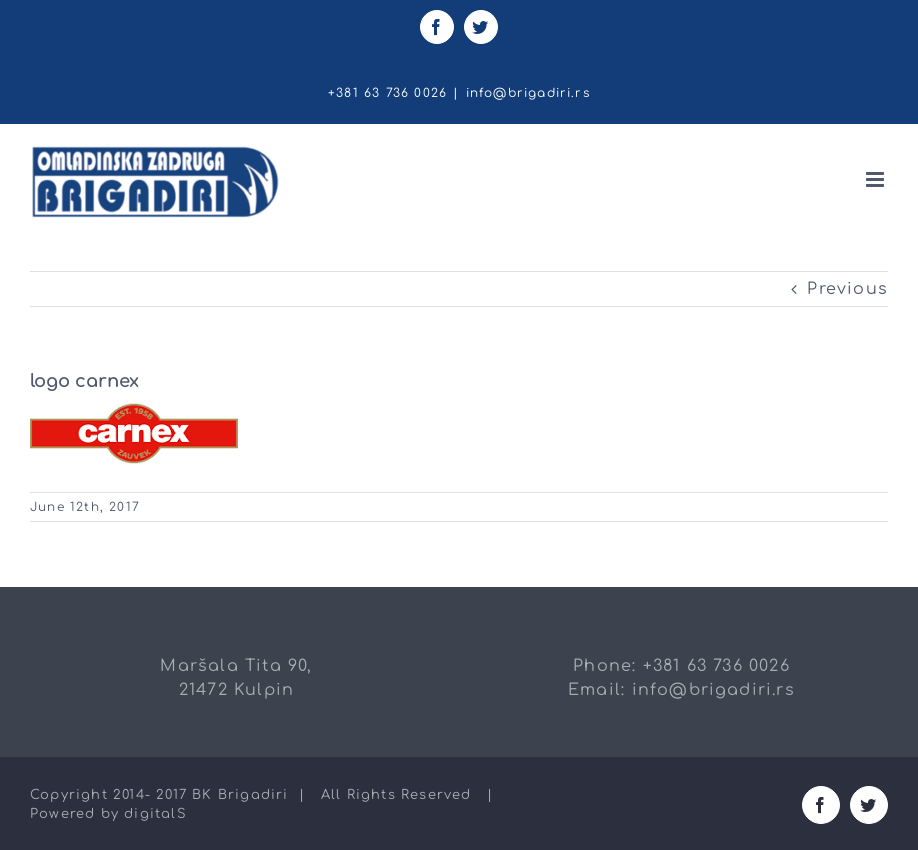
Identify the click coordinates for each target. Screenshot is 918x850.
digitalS (155, 814)
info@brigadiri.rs (528, 93)
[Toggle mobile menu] (877, 179)
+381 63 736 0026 (716, 666)
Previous (847, 289)
